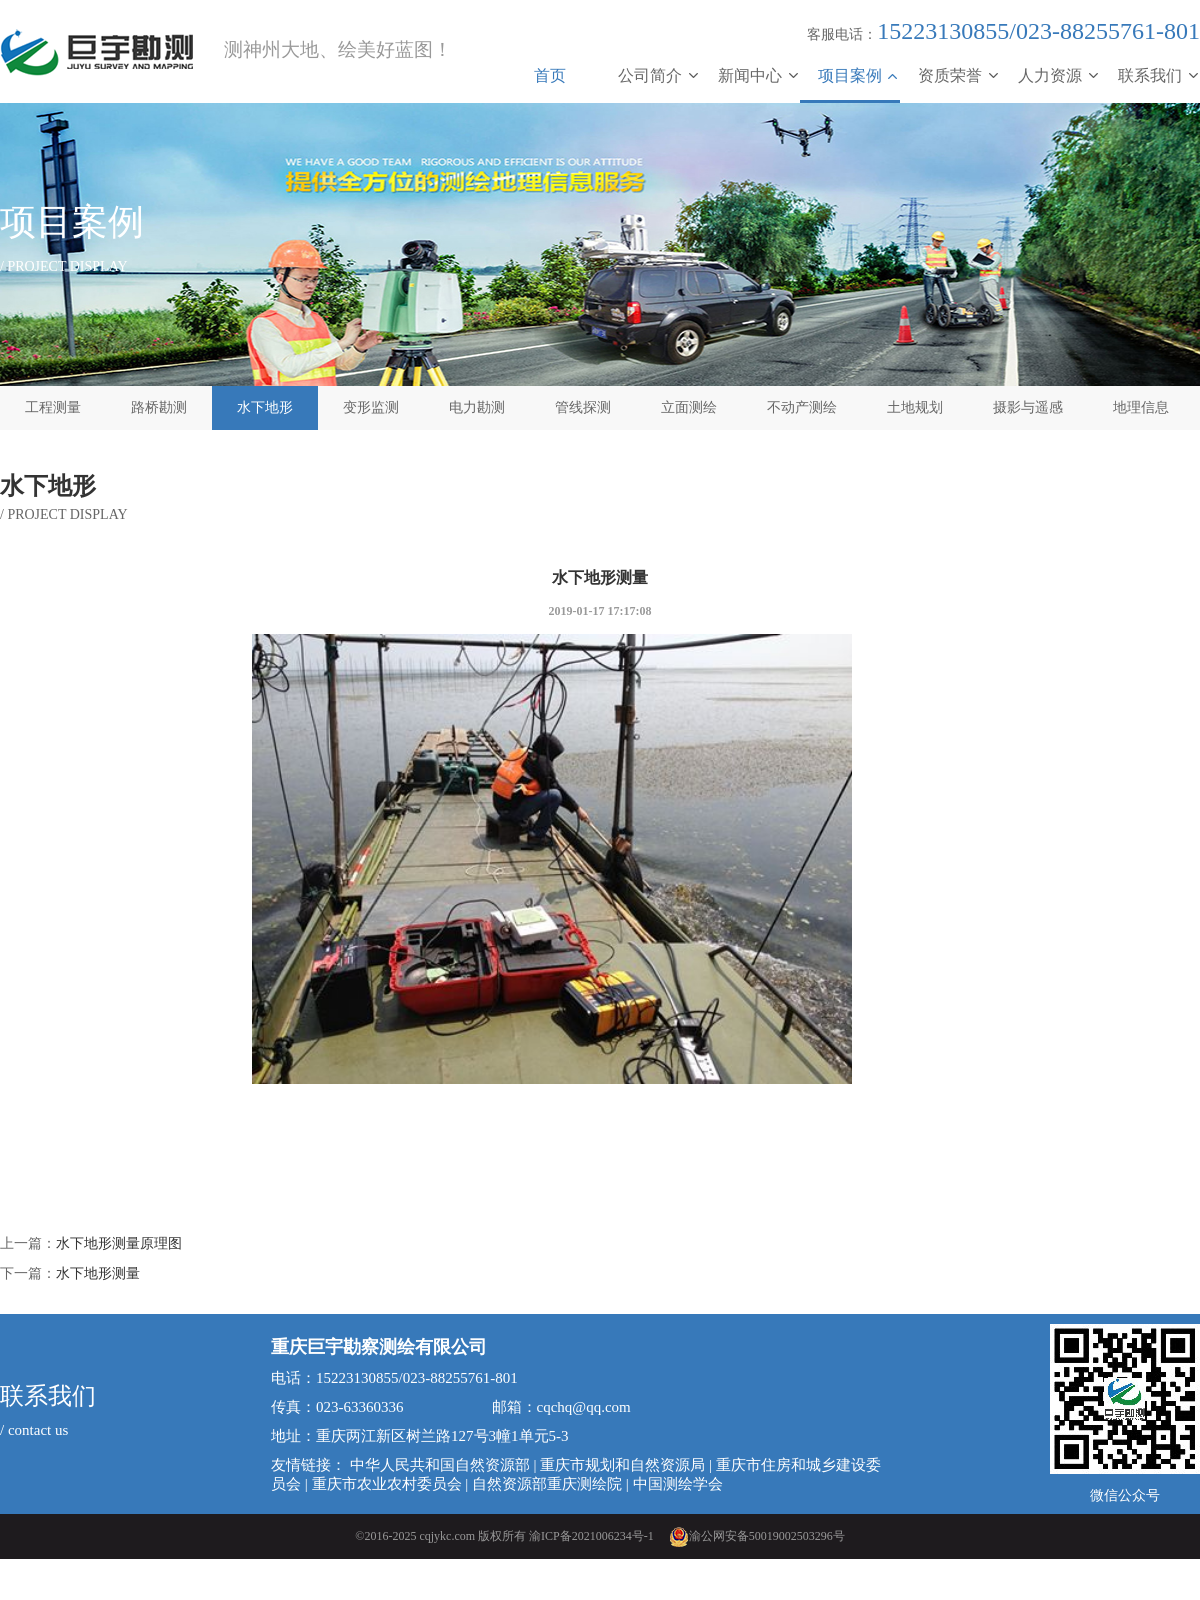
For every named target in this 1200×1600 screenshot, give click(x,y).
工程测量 (53, 407)
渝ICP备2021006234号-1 (591, 1536)
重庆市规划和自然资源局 (622, 1465)
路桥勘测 (159, 407)
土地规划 (915, 407)
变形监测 (371, 407)
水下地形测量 (98, 1273)
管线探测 (583, 407)
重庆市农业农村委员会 (387, 1484)
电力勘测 (477, 407)
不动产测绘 (802, 407)
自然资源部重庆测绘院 (547, 1484)
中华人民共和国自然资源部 (440, 1465)
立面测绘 (689, 407)
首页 (550, 75)
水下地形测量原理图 (119, 1243)
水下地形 (265, 407)
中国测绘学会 (678, 1484)
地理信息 (1141, 407)
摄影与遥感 (1028, 407)
